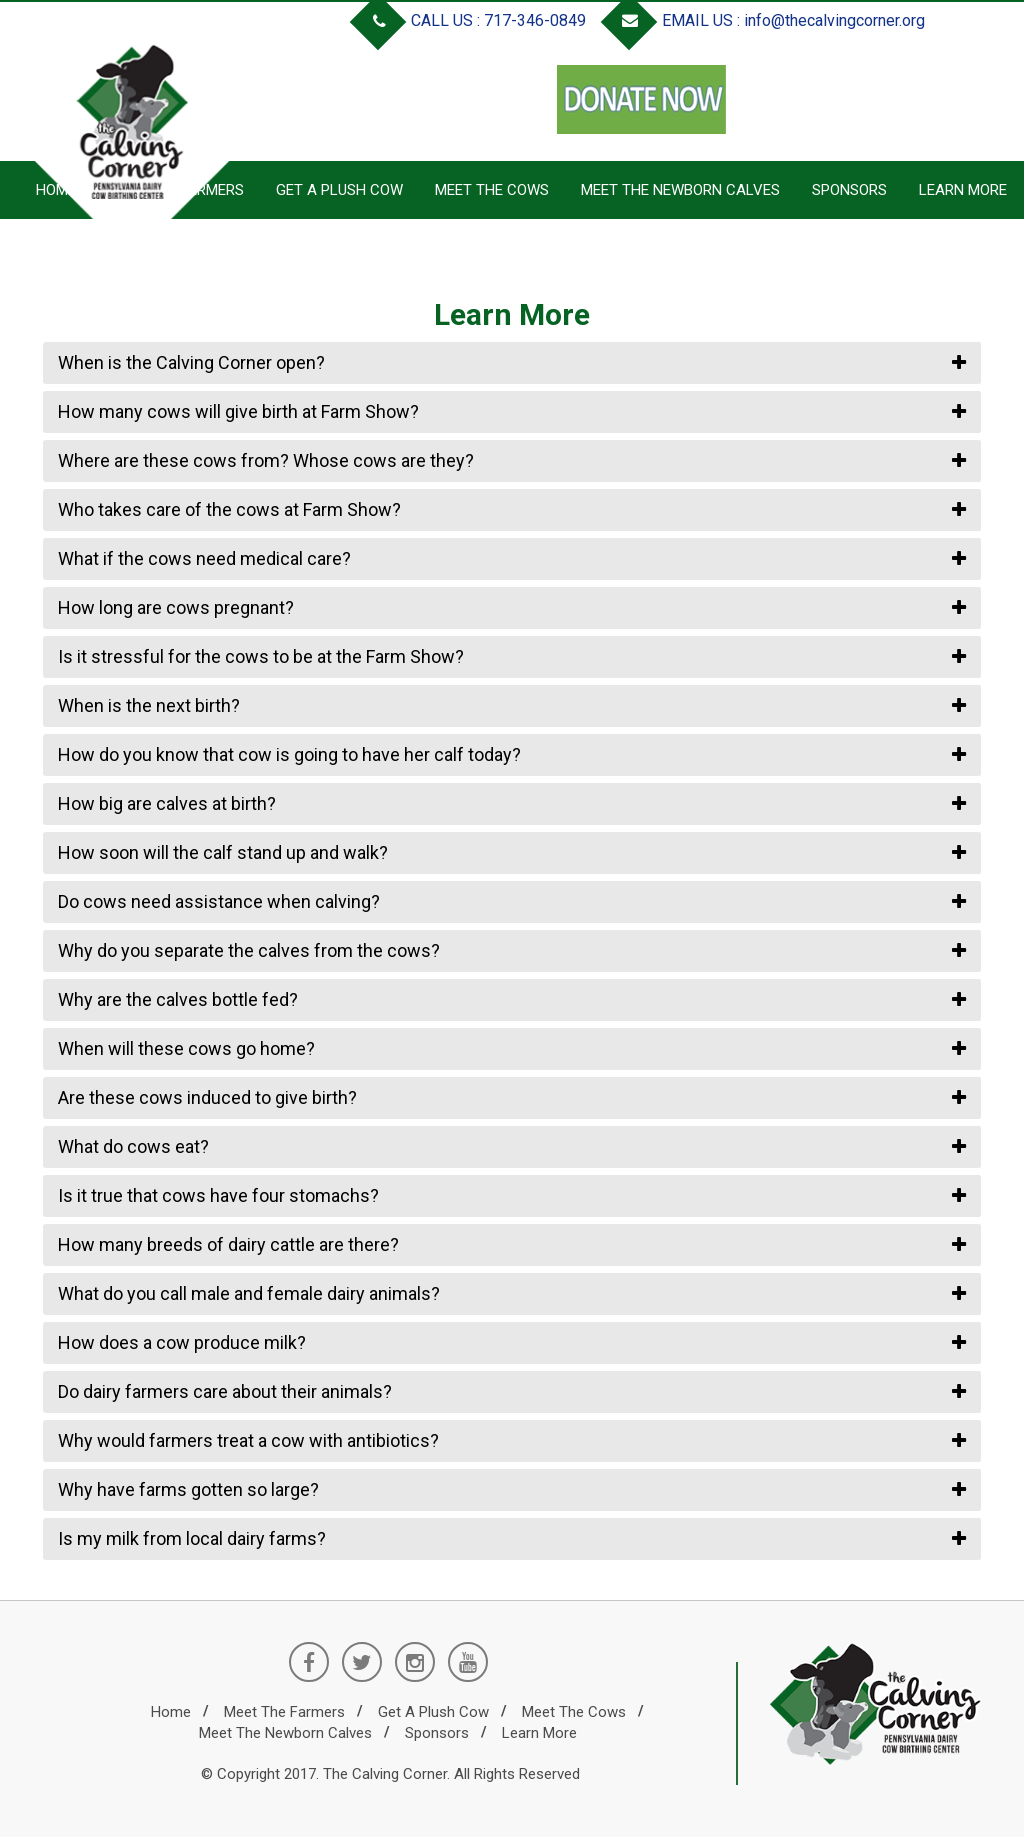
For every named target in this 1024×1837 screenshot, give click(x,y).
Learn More (963, 190)
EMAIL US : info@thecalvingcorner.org (767, 20)
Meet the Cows (492, 190)
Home (171, 1712)
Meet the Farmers (284, 1712)
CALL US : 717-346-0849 (472, 20)
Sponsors (849, 190)
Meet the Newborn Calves (680, 190)
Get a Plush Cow (339, 190)
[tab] (512, 363)
